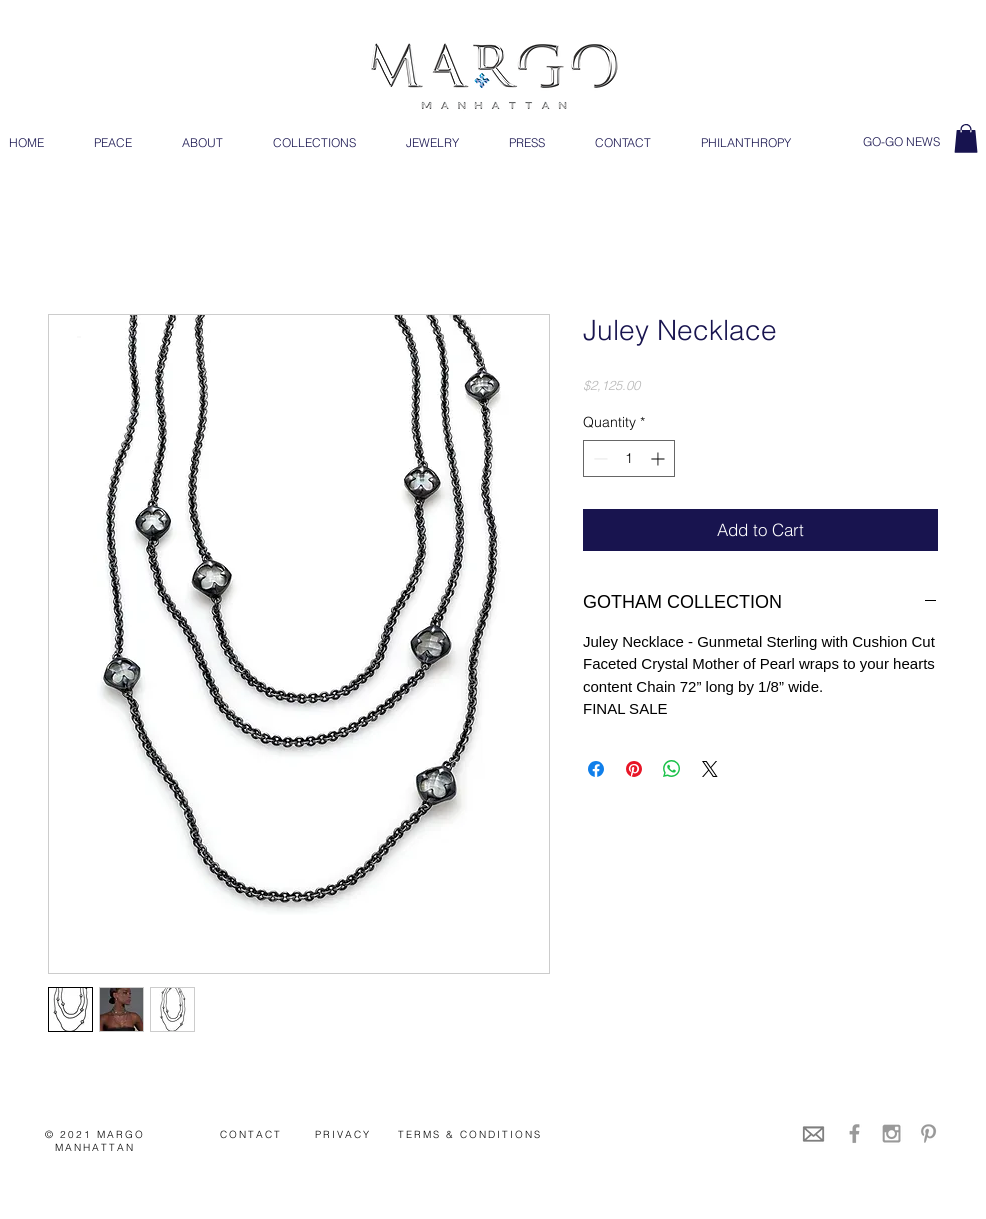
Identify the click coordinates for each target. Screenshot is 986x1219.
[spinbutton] (629, 458)
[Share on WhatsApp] (672, 769)
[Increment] (659, 458)
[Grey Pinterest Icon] (928, 1133)
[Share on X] (710, 769)
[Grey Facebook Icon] (854, 1133)
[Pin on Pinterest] (634, 769)
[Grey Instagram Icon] (891, 1133)
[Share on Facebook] (596, 769)
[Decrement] (598, 458)
